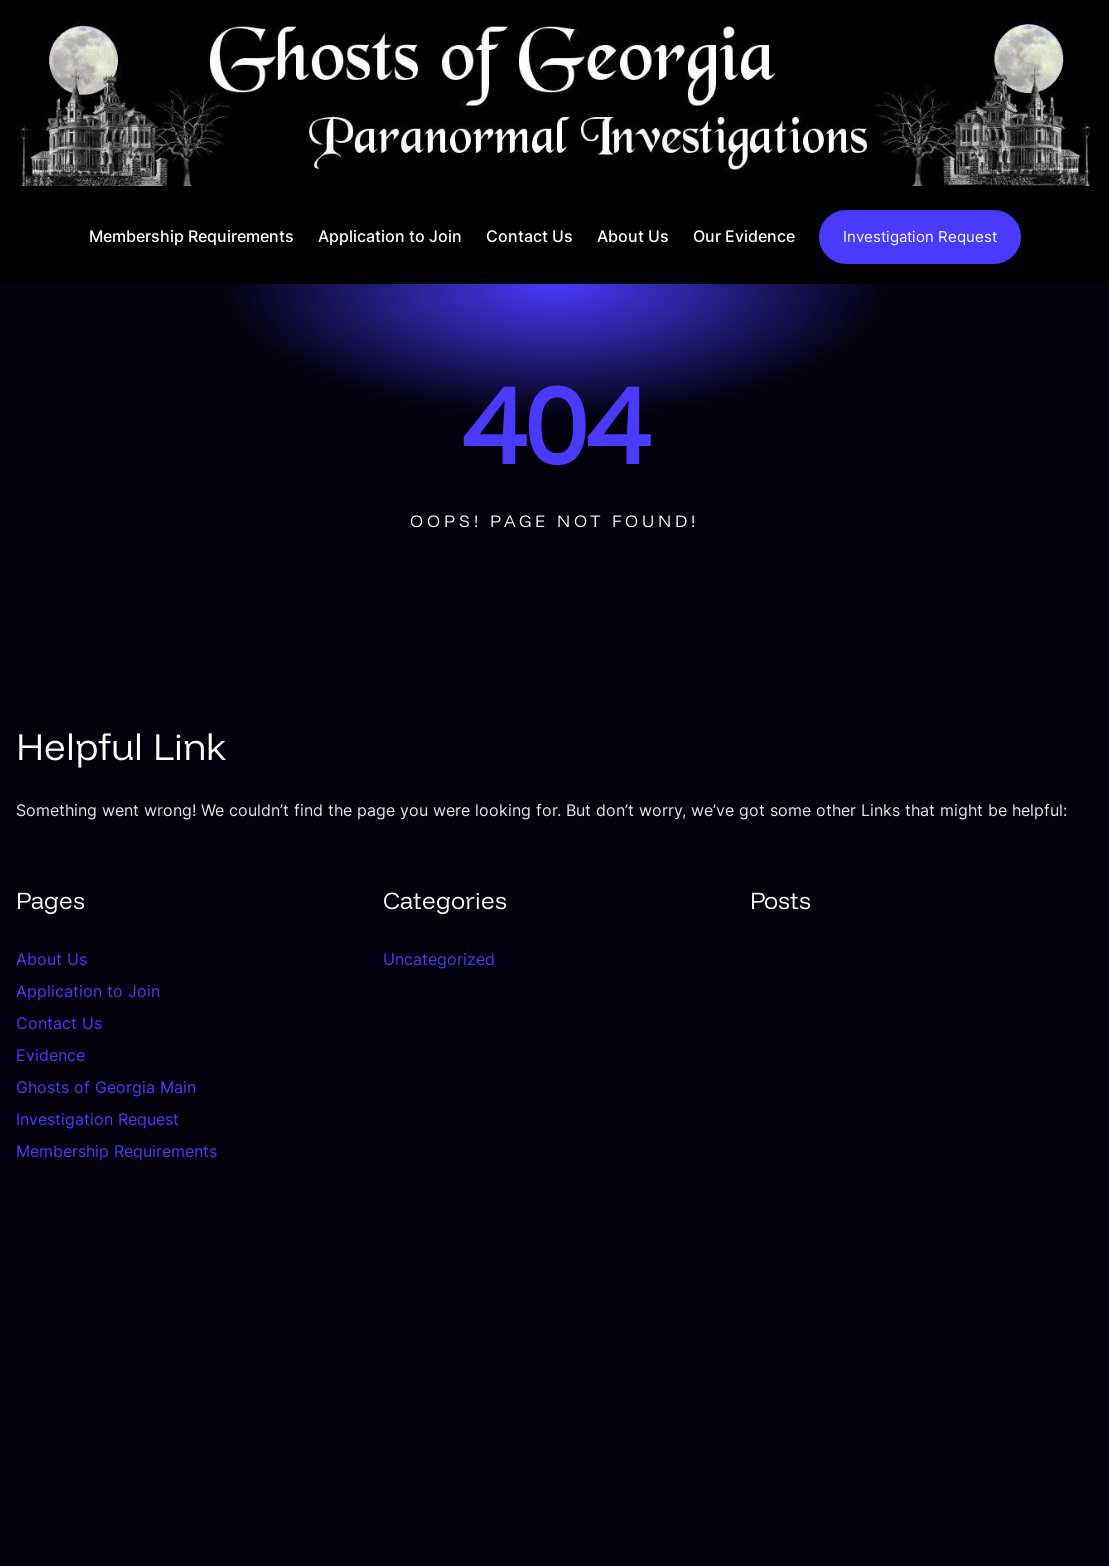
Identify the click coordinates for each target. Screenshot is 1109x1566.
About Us (51, 959)
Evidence (50, 1055)
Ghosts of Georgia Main (106, 1087)
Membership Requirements (116, 1151)
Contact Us (59, 1023)
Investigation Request (920, 237)
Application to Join (88, 991)
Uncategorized (439, 959)
